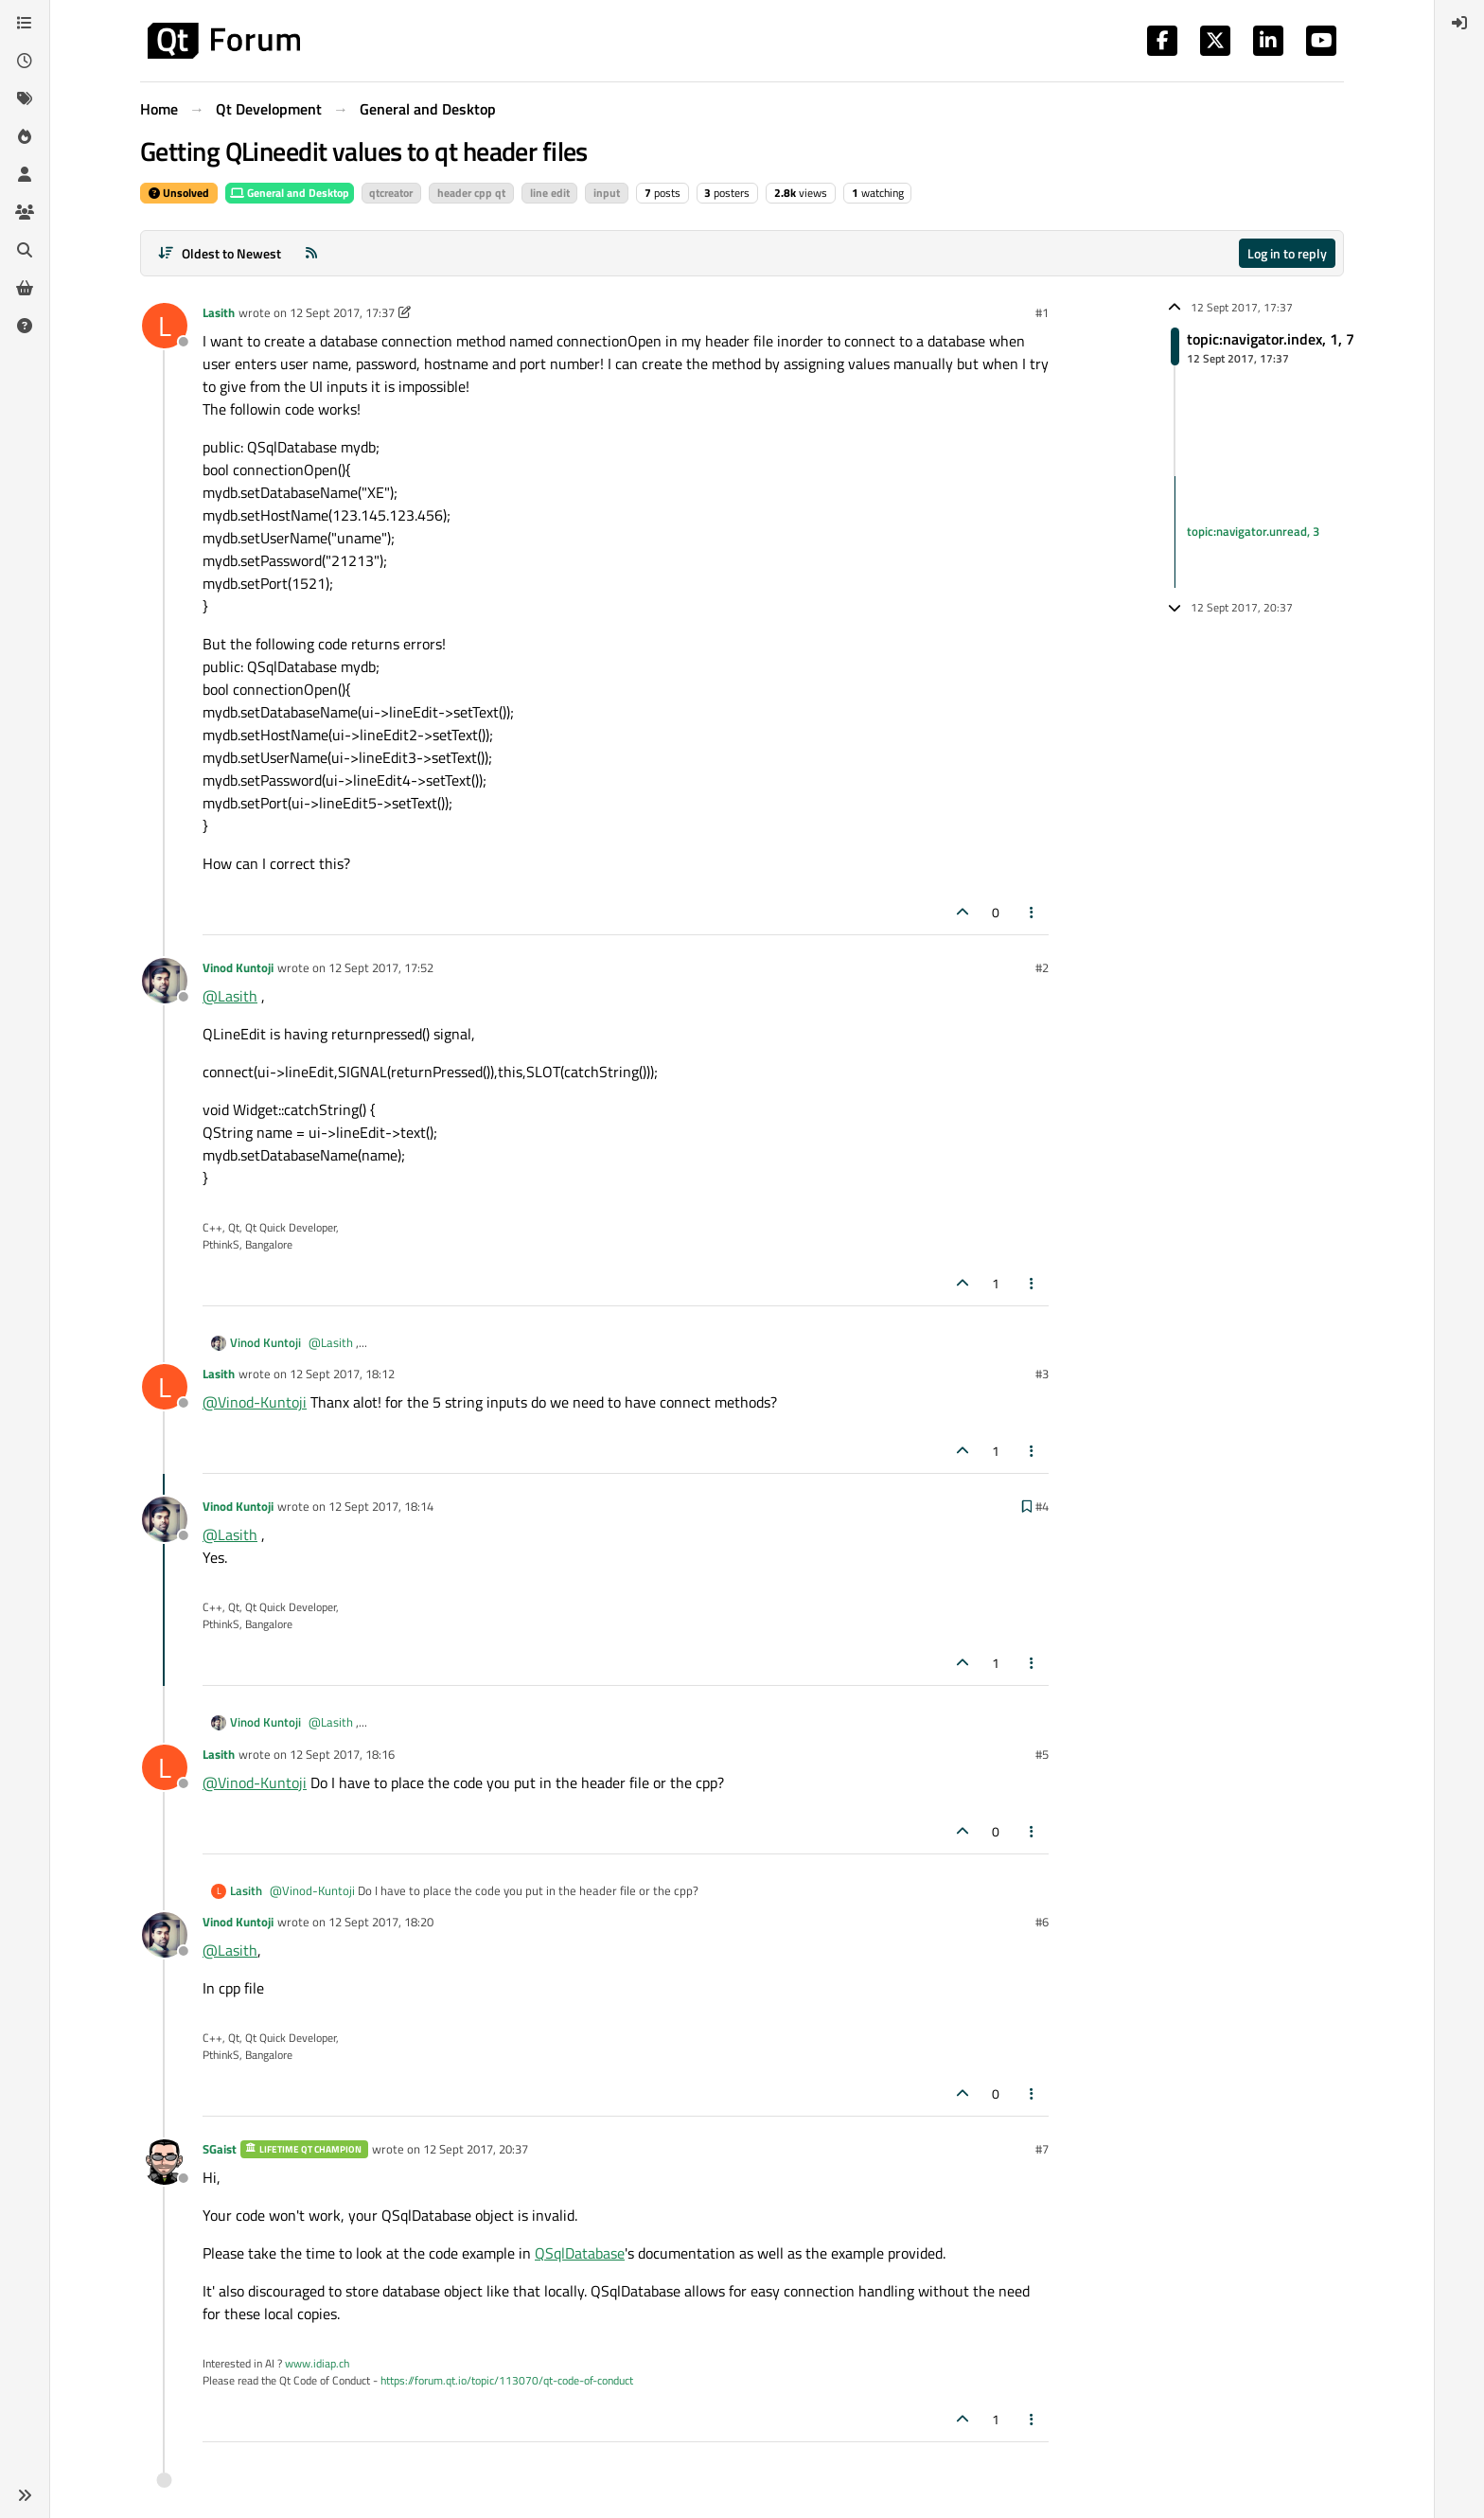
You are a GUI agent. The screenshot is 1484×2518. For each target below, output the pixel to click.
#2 (1042, 967)
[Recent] (25, 60)
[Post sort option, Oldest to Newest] (219, 253)
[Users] (25, 174)
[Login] (1459, 23)
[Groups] (25, 212)
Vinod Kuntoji (238, 967)
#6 (1042, 1921)
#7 (1042, 2148)
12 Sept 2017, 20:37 (475, 2148)
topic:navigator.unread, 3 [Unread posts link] (1253, 531)
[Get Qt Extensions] (25, 288)
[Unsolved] (25, 325)
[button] (25, 2495)
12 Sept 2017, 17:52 (380, 967)
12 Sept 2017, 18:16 (342, 1754)
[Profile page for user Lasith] (164, 325)
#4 (1042, 1506)
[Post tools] (1033, 912)
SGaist (220, 2148)
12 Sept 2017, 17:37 (342, 312)
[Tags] (25, 98)
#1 (1042, 312)
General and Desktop (289, 193)
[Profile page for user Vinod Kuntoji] (164, 980)
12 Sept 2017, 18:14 (380, 1506)
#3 (1042, 1373)
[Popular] (25, 136)
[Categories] (25, 23)
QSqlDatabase (580, 2253)
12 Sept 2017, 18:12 (342, 1373)
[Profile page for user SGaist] (164, 2162)
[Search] (25, 250)
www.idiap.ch (317, 2363)
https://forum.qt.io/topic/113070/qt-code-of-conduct (506, 2380)
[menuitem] (1459, 23)
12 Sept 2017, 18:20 (380, 1921)
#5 (1042, 1754)
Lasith (219, 312)
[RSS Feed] (311, 253)
